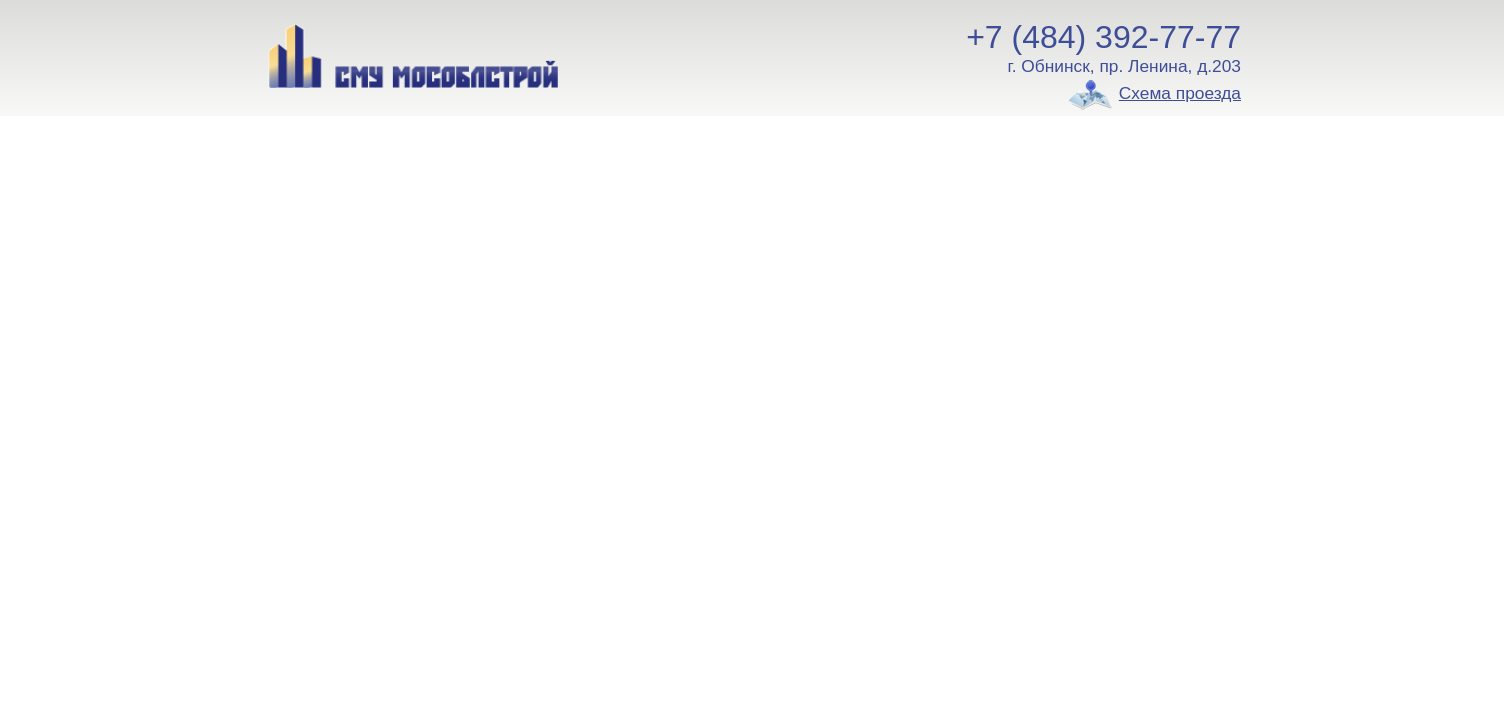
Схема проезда (1180, 93)
